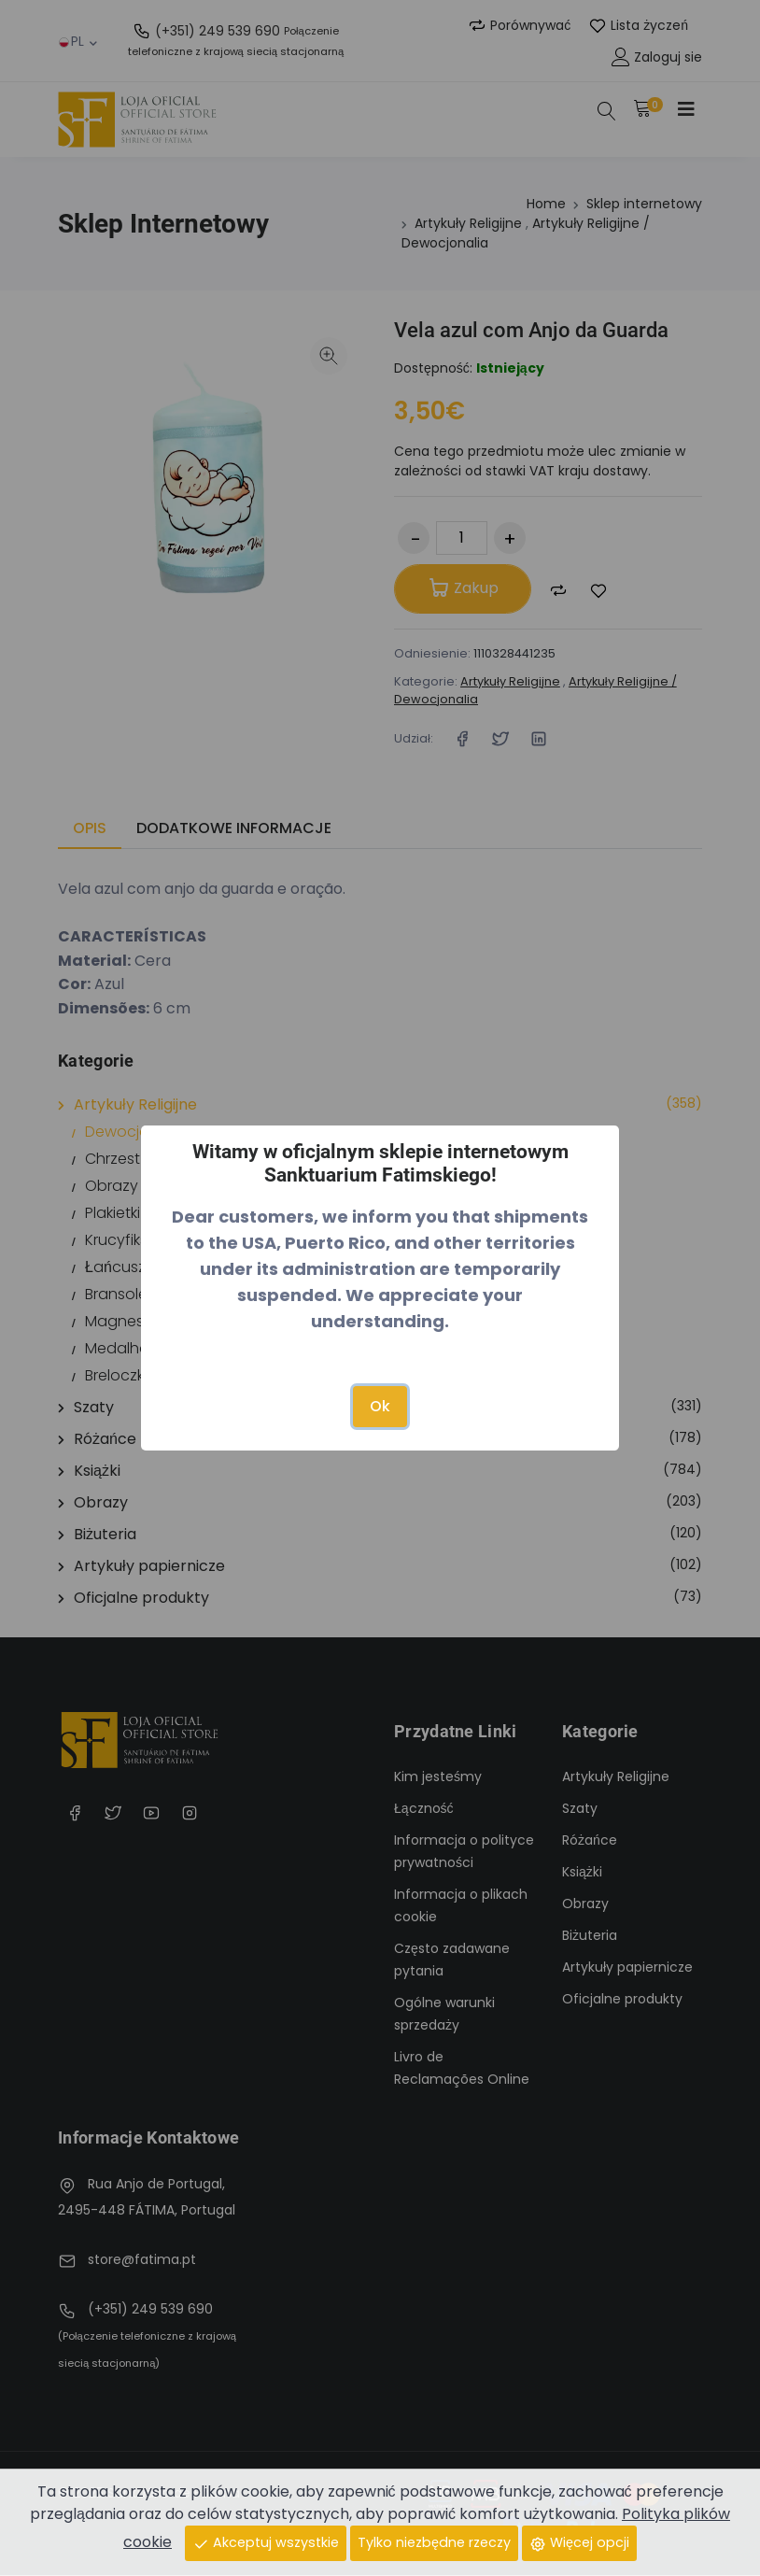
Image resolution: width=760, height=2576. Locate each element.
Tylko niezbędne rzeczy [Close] (434, 2542)
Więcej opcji (579, 2542)
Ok (380, 1406)
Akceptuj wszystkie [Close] (265, 2542)
